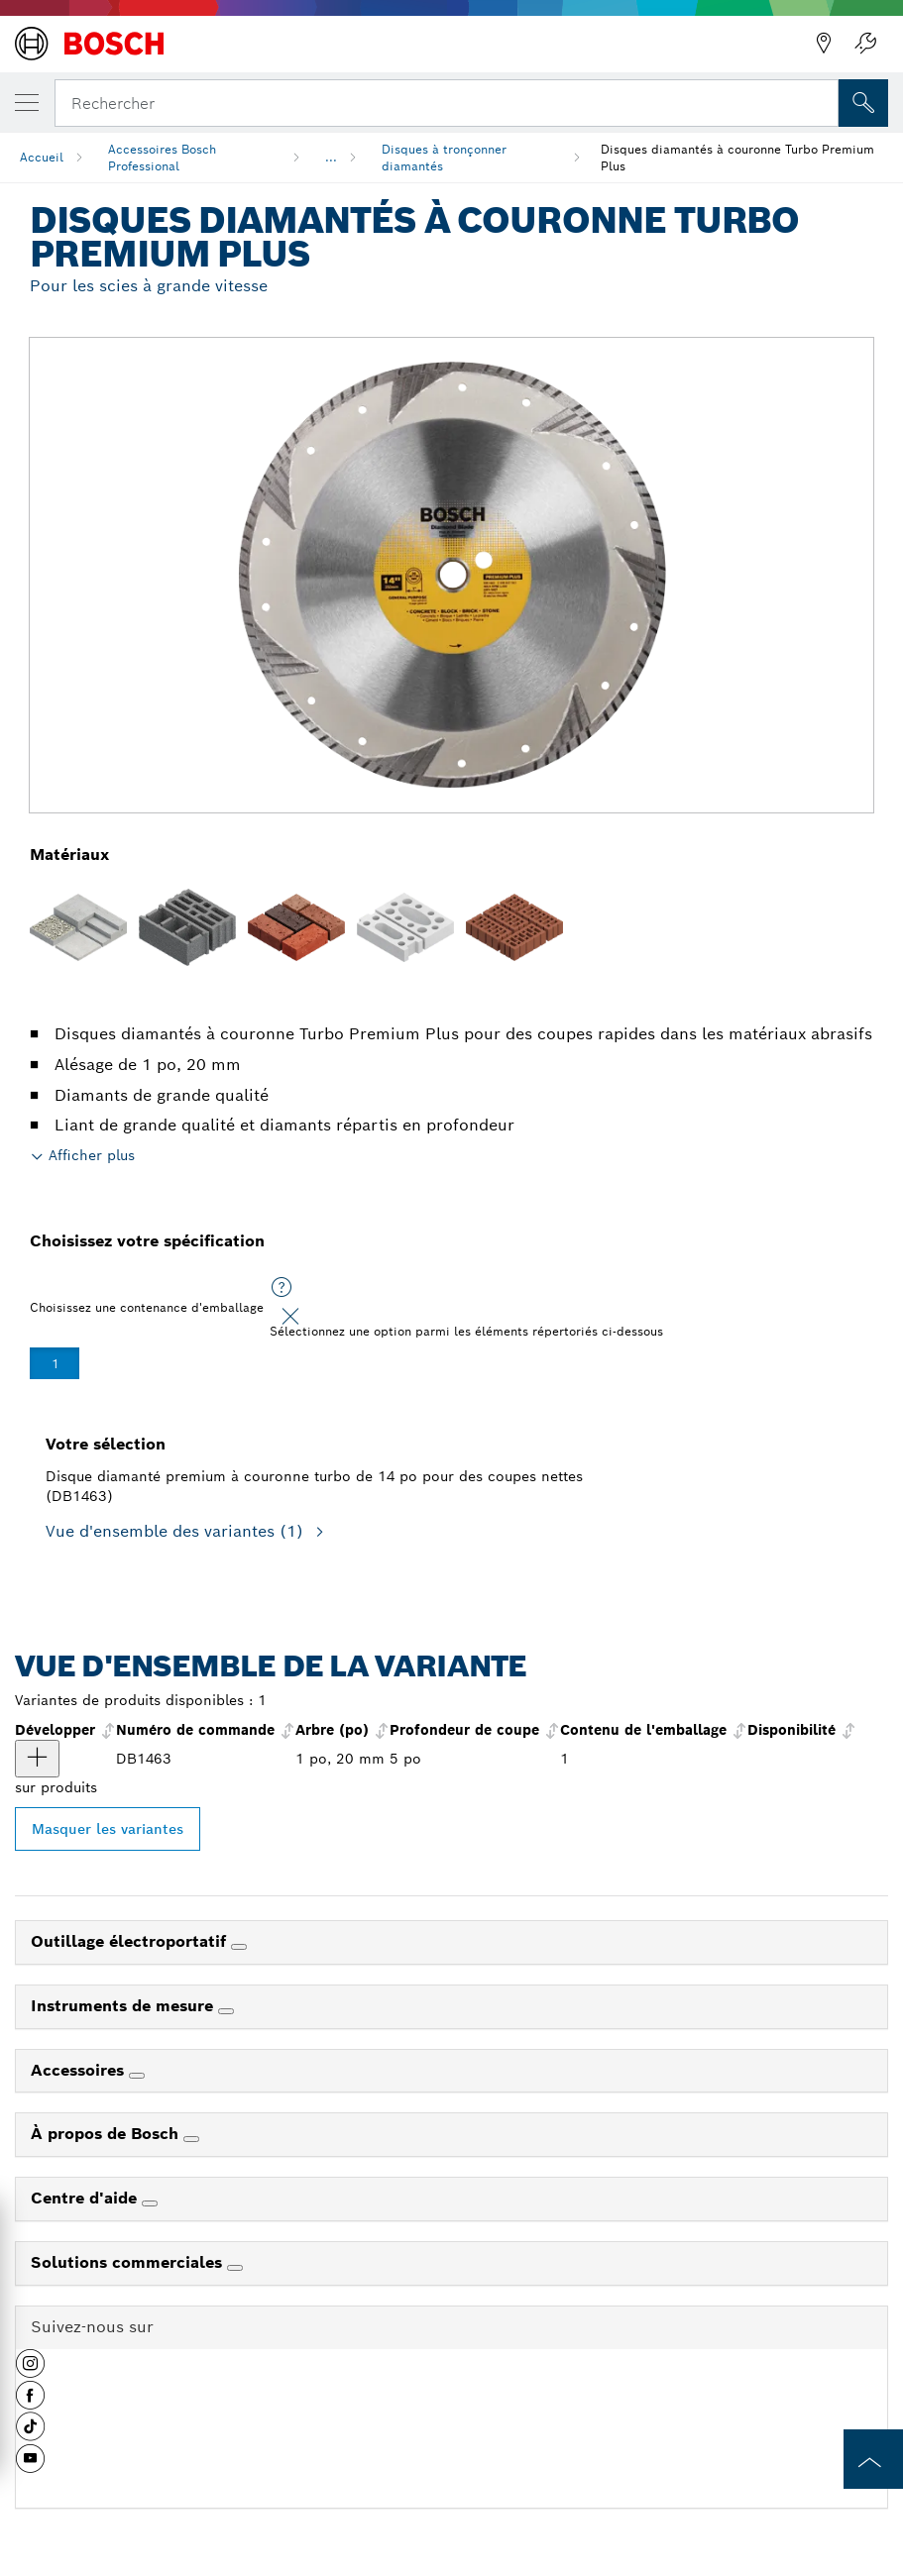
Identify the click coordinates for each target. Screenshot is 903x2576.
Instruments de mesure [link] (124, 2005)
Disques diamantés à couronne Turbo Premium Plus (737, 157)
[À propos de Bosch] (191, 2139)
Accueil (41, 157)
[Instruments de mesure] (226, 2011)
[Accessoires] (137, 2076)
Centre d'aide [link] (86, 2198)
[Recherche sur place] (863, 103)
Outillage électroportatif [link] (131, 1941)
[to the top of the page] (873, 2459)
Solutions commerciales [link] (129, 2262)
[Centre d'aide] (150, 2203)
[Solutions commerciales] (235, 2268)
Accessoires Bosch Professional (162, 157)
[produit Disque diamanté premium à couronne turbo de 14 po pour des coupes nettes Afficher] (37, 1758)
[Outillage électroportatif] (239, 1947)
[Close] (290, 1317)
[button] (30, 2371)
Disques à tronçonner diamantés (444, 157)
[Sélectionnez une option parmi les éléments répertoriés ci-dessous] (281, 1288)
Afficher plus (92, 1155)
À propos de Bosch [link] (107, 2133)
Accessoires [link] (80, 2070)
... (331, 157)
